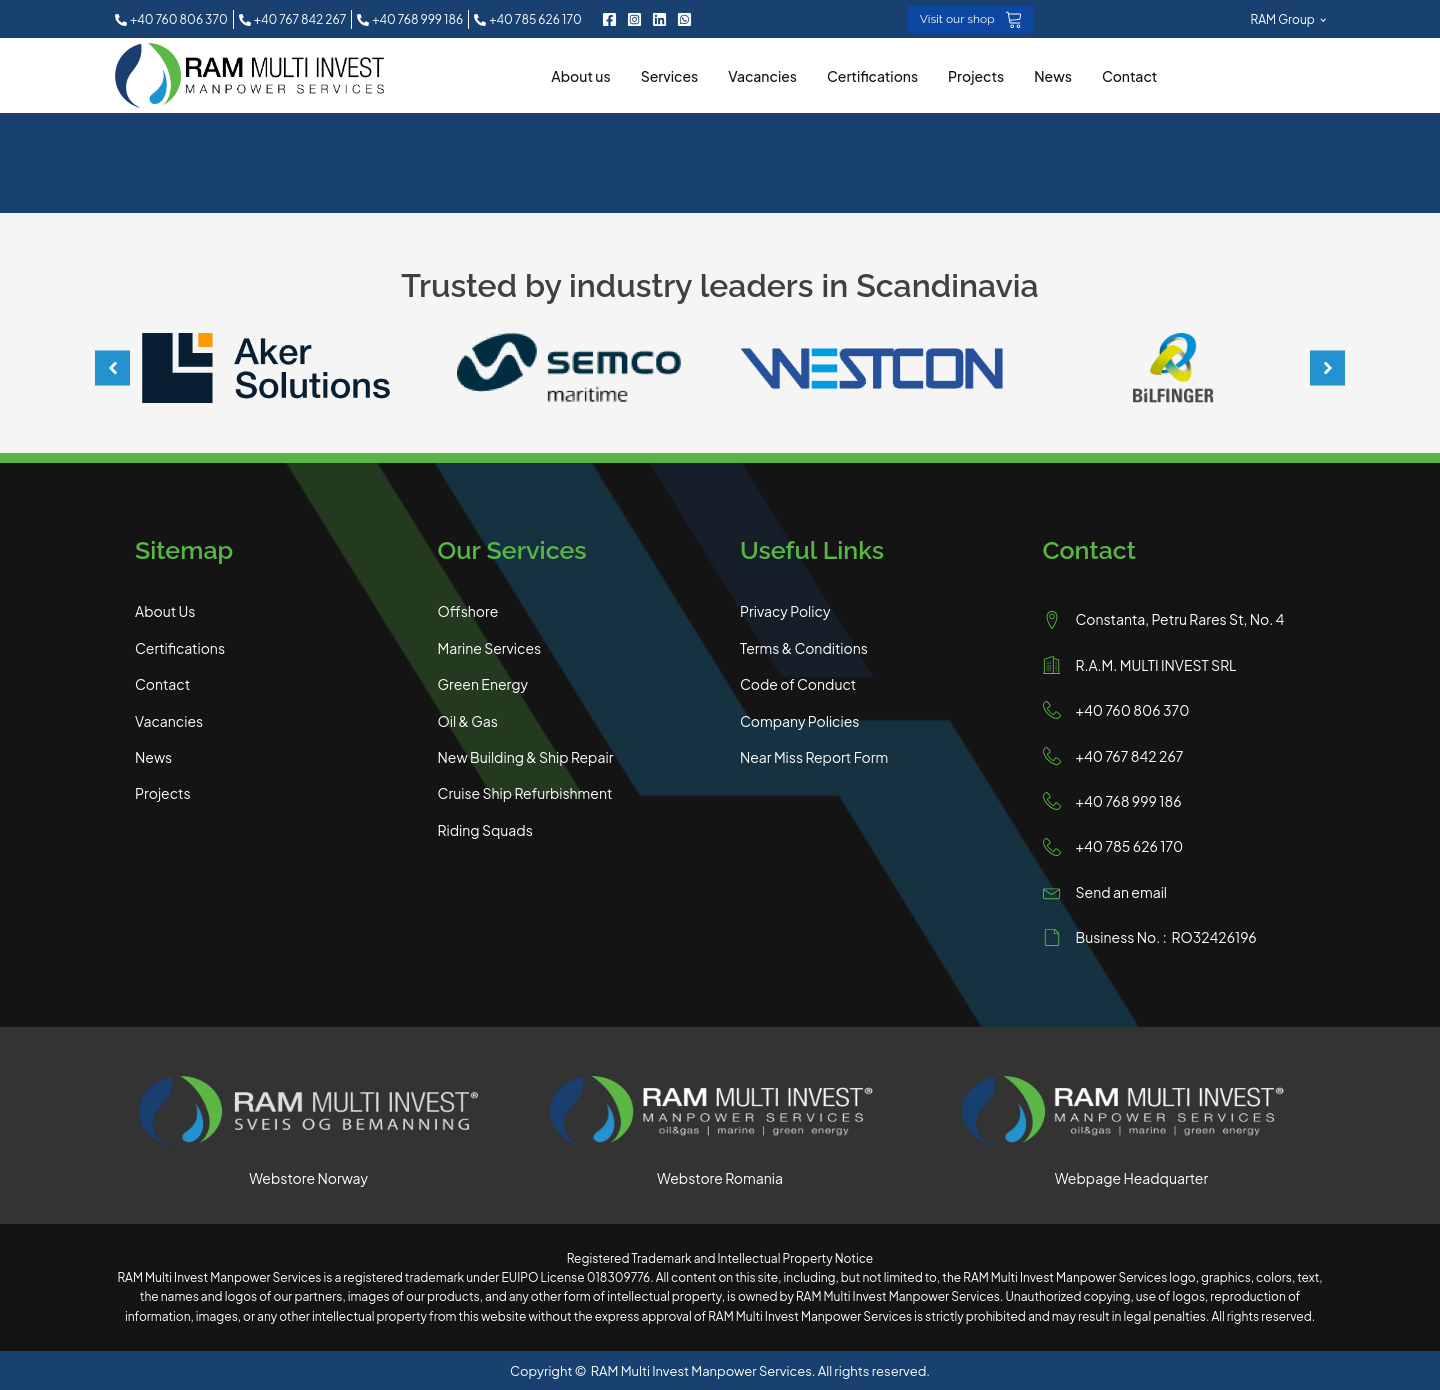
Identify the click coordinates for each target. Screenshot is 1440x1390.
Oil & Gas (468, 719)
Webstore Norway (308, 1176)
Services (670, 74)
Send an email (1122, 891)
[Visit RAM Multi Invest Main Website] (1131, 1112)
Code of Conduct (798, 683)
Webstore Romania (720, 1176)
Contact (1130, 74)
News (1053, 74)
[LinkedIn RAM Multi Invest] (659, 18)
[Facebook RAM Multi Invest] (609, 18)
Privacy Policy (785, 610)
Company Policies (799, 719)
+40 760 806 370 (1133, 709)
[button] (174, 18)
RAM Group (1283, 18)
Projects (976, 74)
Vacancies (762, 74)
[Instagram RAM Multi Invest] (634, 18)
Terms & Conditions (804, 647)
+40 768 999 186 (1129, 800)
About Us (165, 610)
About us (580, 74)
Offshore (468, 610)
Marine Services (490, 647)
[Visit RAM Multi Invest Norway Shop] (308, 1112)
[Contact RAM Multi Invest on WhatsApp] (684, 18)
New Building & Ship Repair (526, 756)
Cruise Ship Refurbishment (525, 792)
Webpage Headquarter (1131, 1176)
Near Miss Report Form (814, 756)
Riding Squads (485, 829)
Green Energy (483, 683)
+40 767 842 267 (1130, 754)
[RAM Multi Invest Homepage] (249, 74)
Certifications (872, 74)
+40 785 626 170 (1130, 845)
